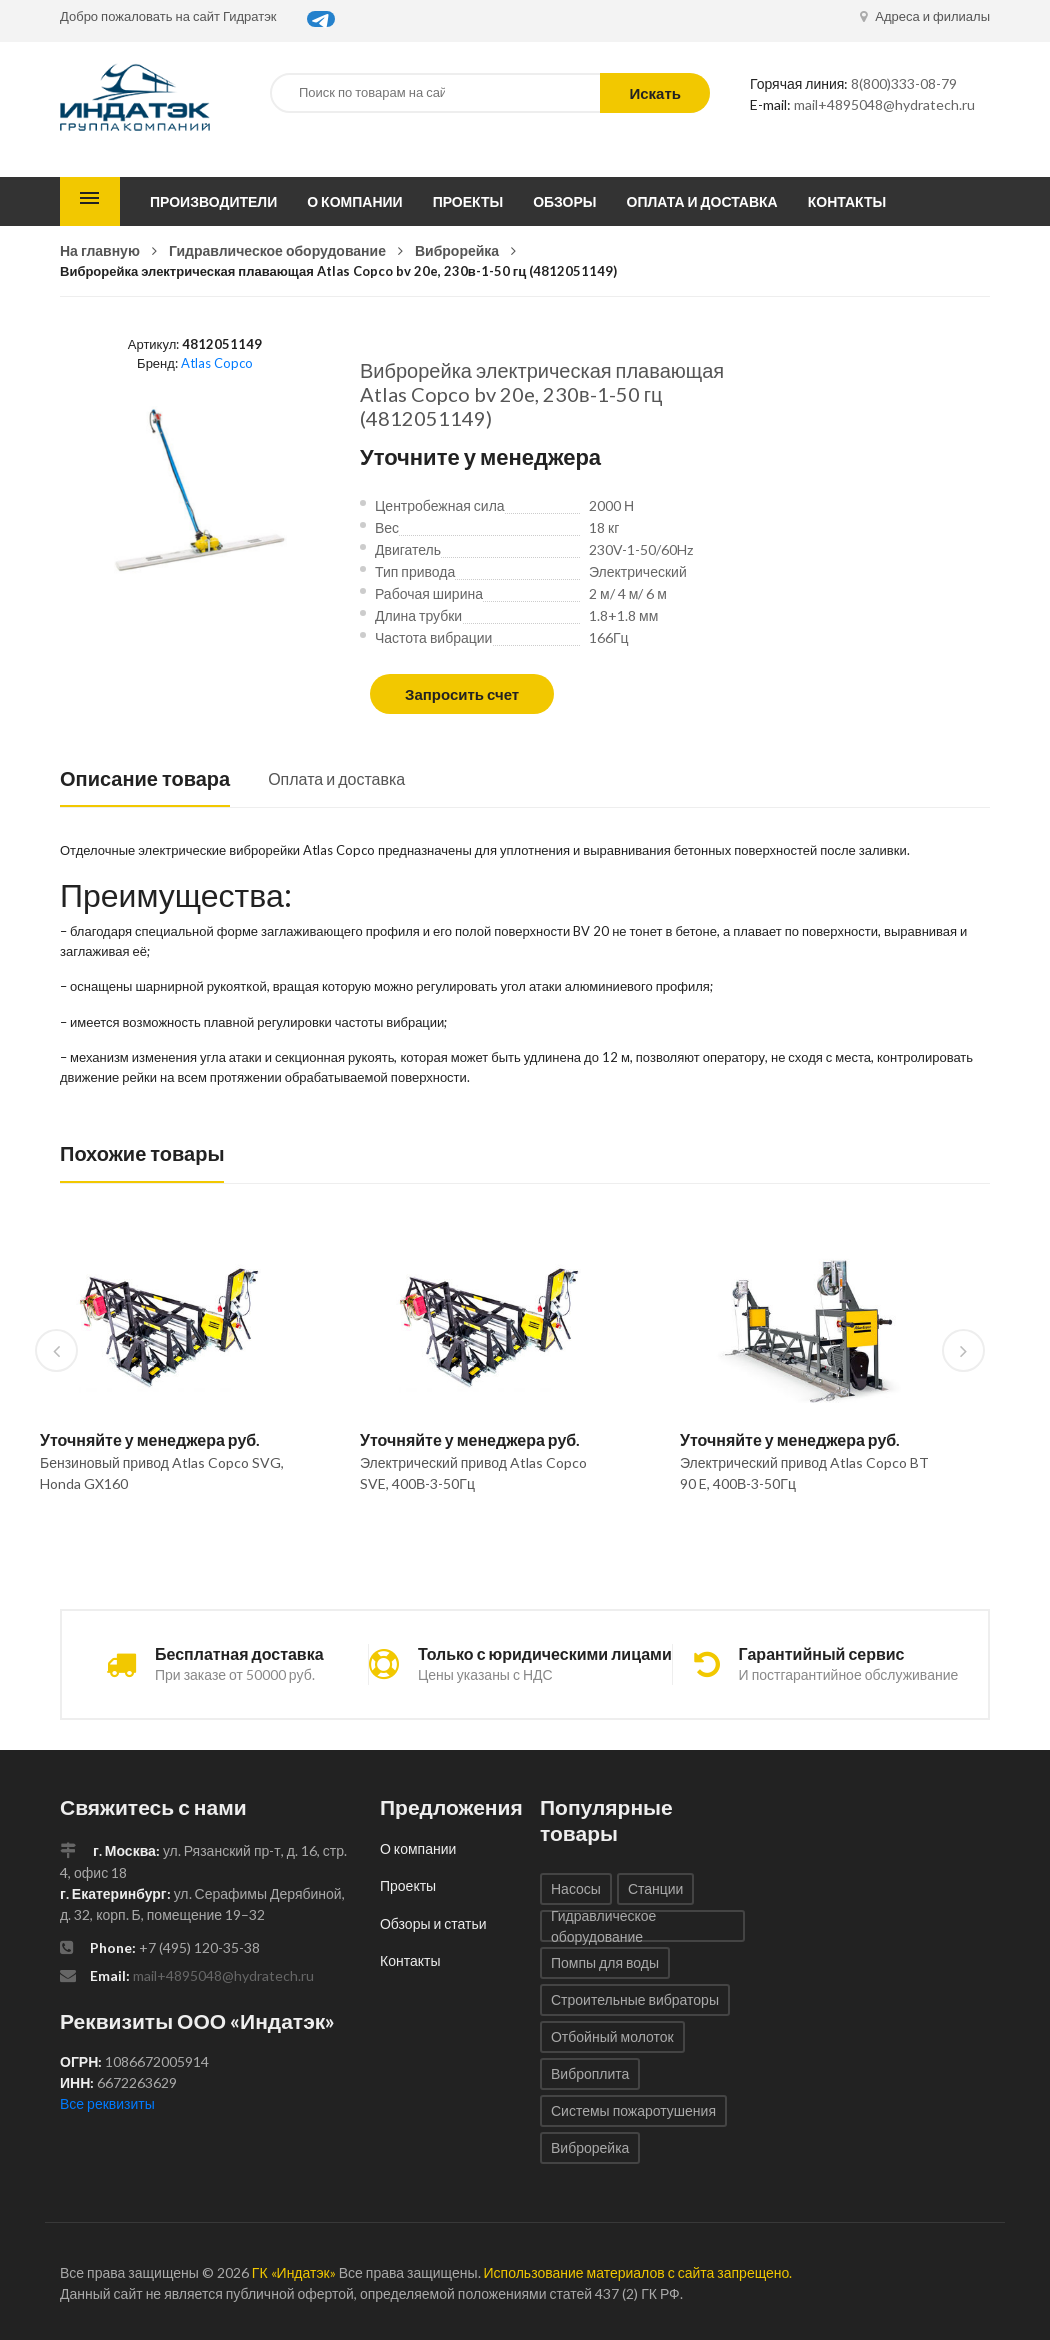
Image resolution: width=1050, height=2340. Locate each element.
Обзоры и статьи (433, 1923)
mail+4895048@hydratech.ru (884, 104)
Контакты (847, 201)
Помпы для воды (605, 1962)
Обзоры (564, 201)
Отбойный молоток (612, 2036)
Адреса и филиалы (925, 16)
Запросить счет (462, 694)
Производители (213, 201)
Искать (655, 93)
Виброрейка (457, 250)
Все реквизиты (107, 2103)
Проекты (468, 201)
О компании (354, 201)
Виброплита (590, 2073)
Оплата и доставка (702, 201)
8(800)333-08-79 (904, 83)
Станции (656, 1888)
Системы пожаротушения (633, 2110)
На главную (100, 250)
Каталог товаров (90, 201)
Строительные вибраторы (635, 1999)
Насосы (576, 1888)
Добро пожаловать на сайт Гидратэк (168, 16)
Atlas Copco (217, 363)
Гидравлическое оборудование (277, 250)
